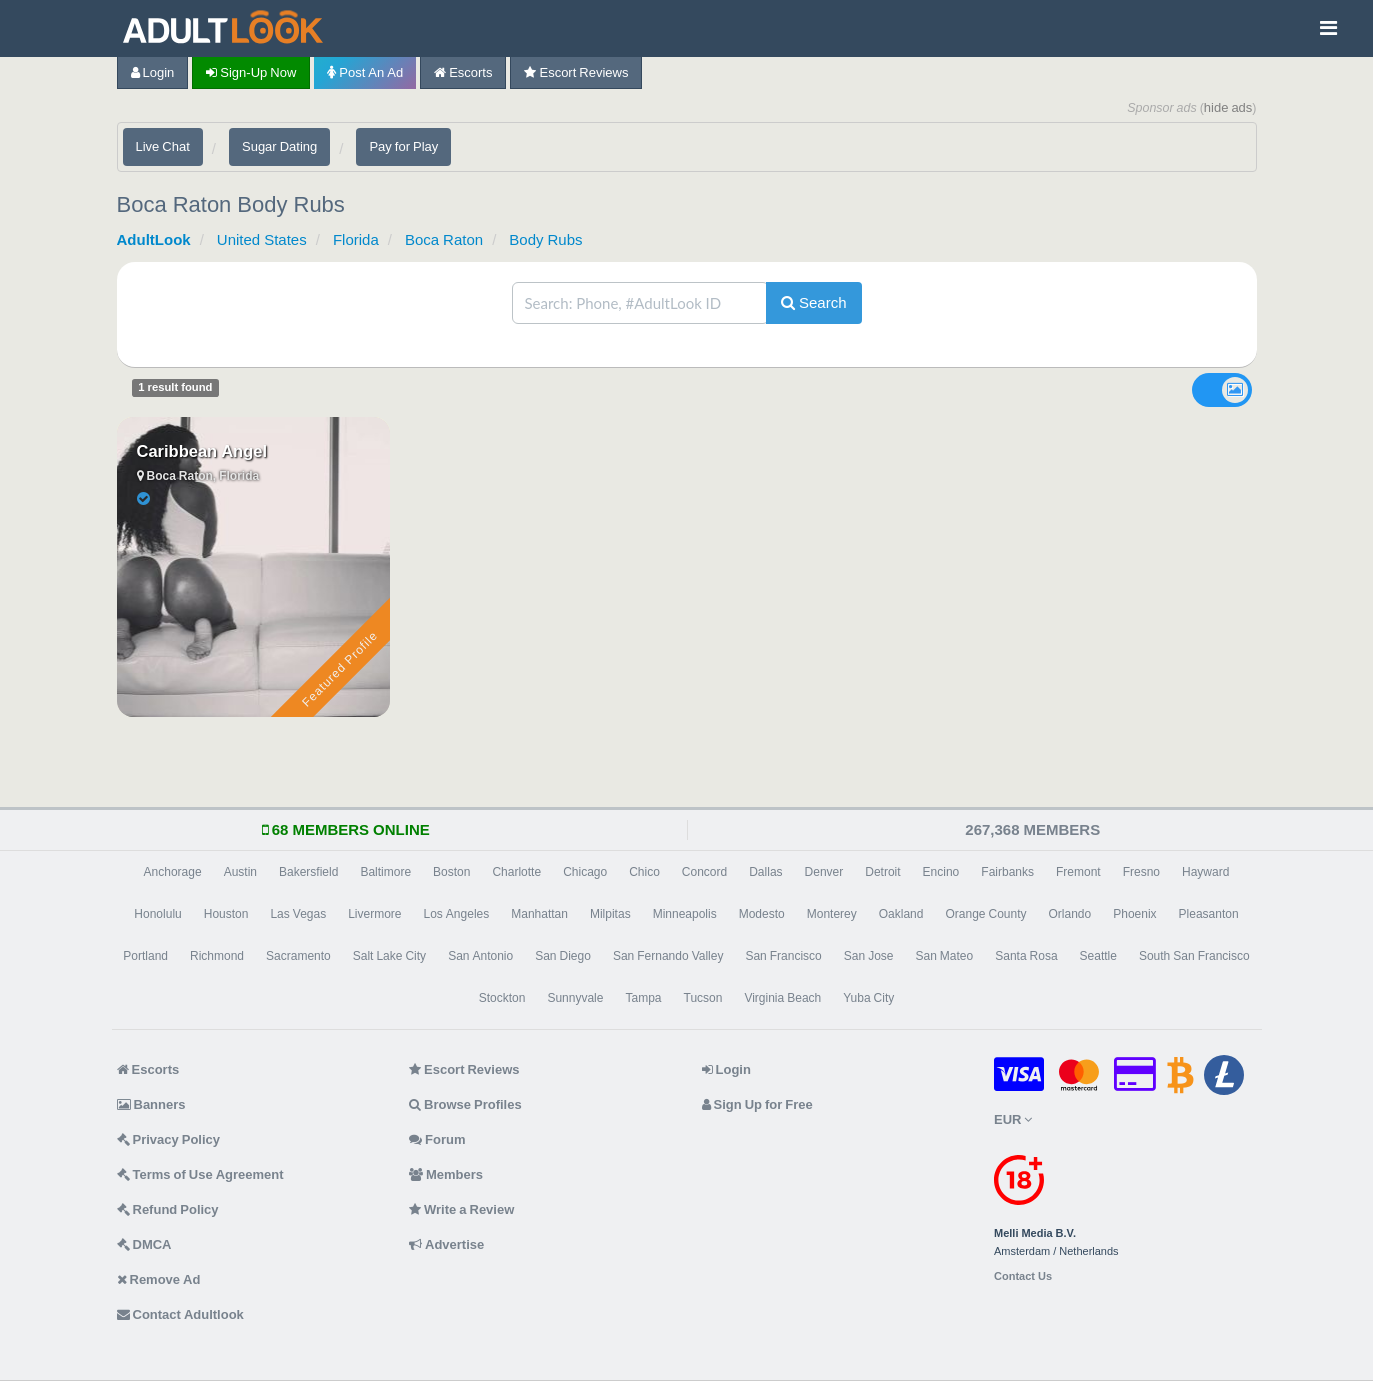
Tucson (703, 998)
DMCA (144, 1244)
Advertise (446, 1244)
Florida (356, 239)
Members (446, 1174)
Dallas (765, 872)
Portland (145, 956)
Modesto (762, 914)
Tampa (643, 998)
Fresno (1141, 872)
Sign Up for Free (757, 1104)
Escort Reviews (576, 72)
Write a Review (461, 1209)
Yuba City (868, 998)
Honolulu (157, 914)
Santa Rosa (1026, 956)
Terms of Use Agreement (200, 1174)
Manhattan (539, 914)
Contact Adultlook (180, 1314)
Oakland (901, 914)
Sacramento (298, 956)
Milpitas (610, 914)
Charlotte (516, 872)
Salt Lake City (389, 956)
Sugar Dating (279, 146)
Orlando (1070, 914)
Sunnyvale (575, 998)
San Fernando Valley (668, 956)
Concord (704, 872)
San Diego (563, 956)
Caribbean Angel (202, 451)
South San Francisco (1194, 956)
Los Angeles (457, 914)
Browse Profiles (465, 1104)
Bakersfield (308, 872)
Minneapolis (685, 914)
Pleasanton (1209, 914)
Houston (226, 914)
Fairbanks (1007, 872)
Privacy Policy (169, 1139)
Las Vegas (298, 914)
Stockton (502, 998)
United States (262, 239)
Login (153, 72)
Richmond (217, 956)
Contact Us (1023, 1276)
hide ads (1228, 107)
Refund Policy (168, 1209)
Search (814, 302)
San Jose (869, 956)
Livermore (374, 914)
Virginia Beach (782, 998)
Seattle (1098, 956)
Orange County (985, 914)
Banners (151, 1104)
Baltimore (385, 872)
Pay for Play (403, 146)
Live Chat (163, 146)
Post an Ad (365, 72)
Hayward (1205, 872)
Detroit (882, 872)
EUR (1013, 1119)
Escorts (463, 72)
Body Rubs (545, 239)
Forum (437, 1139)
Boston (451, 872)
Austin (240, 872)
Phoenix (1134, 914)
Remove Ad (159, 1279)
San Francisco (783, 956)
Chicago (585, 872)
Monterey (832, 914)
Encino (941, 872)
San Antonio (480, 956)
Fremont (1078, 872)
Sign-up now (251, 72)
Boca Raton (444, 239)
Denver (824, 872)
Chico (644, 872)
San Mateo (945, 956)
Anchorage (173, 872)
